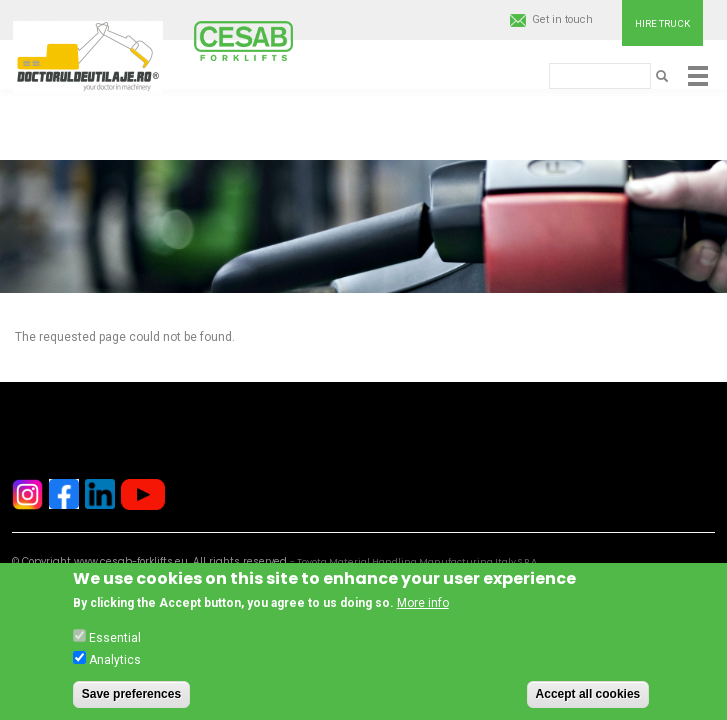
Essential (115, 642)
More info (423, 608)
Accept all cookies (588, 698)
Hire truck (662, 23)
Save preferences (131, 698)
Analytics (115, 664)
